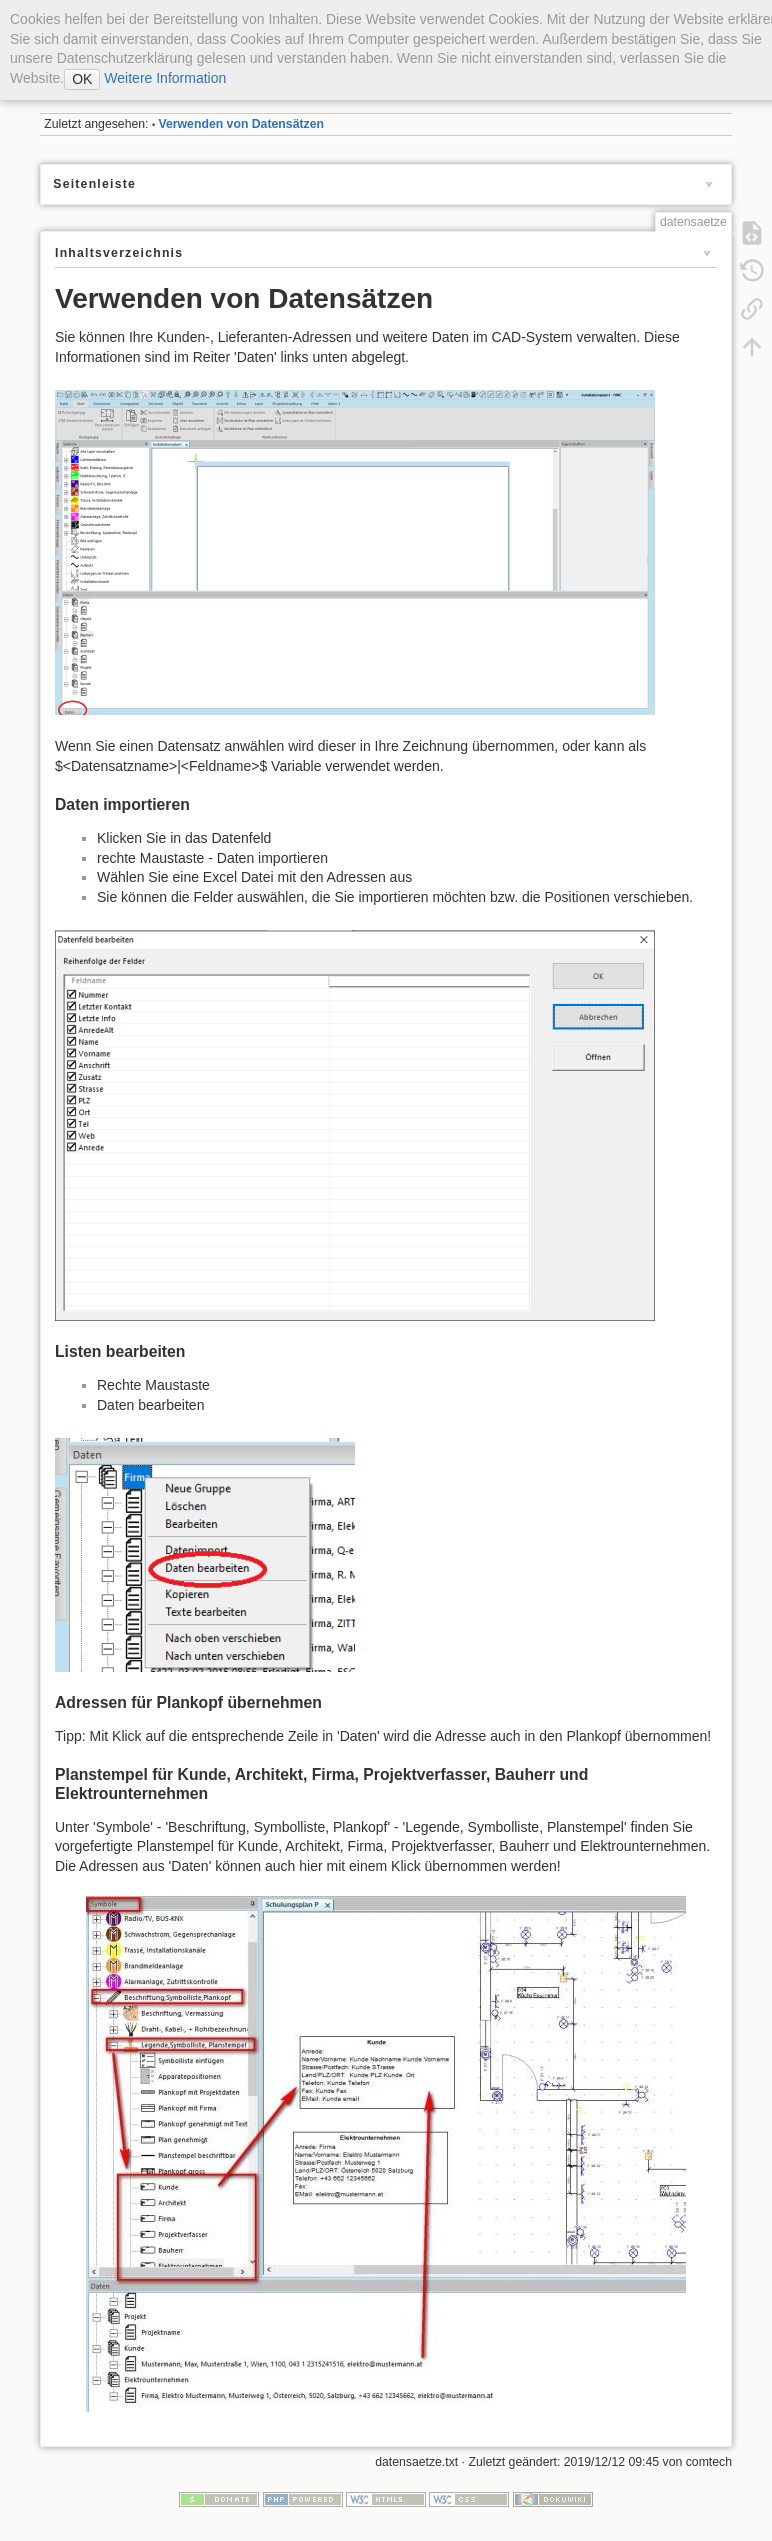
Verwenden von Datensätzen (241, 124)
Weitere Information (163, 78)
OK (82, 79)
